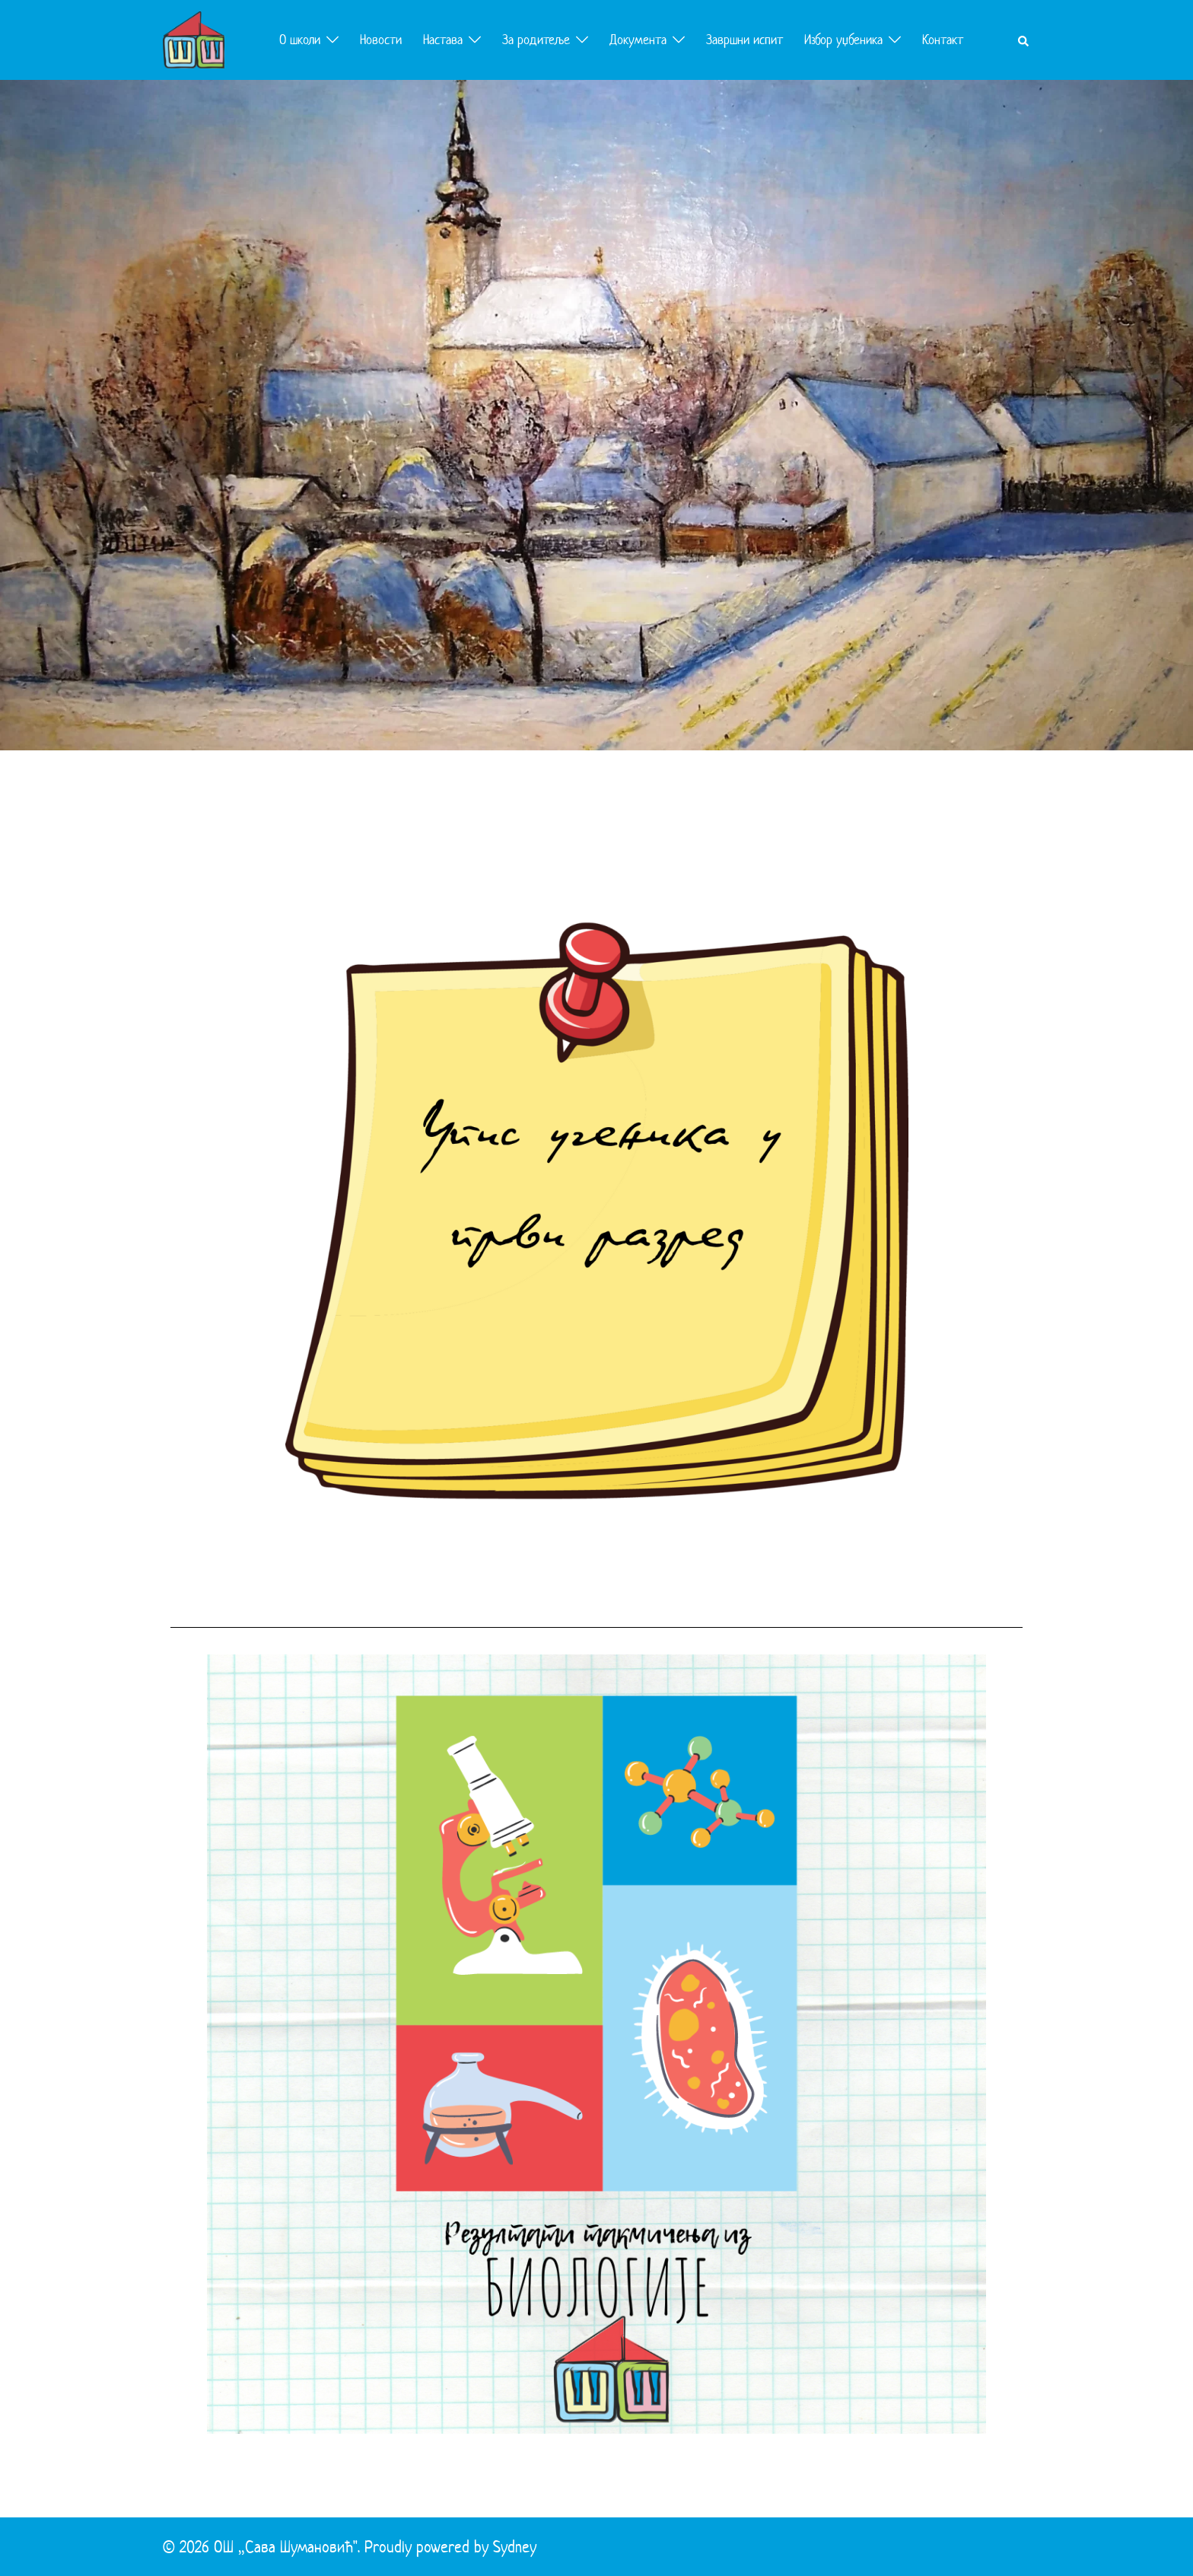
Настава (443, 39)
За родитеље (536, 39)
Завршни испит (744, 39)
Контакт (942, 39)
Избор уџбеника (843, 39)
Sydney (514, 2546)
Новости (381, 39)
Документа (637, 39)
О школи (299, 39)
